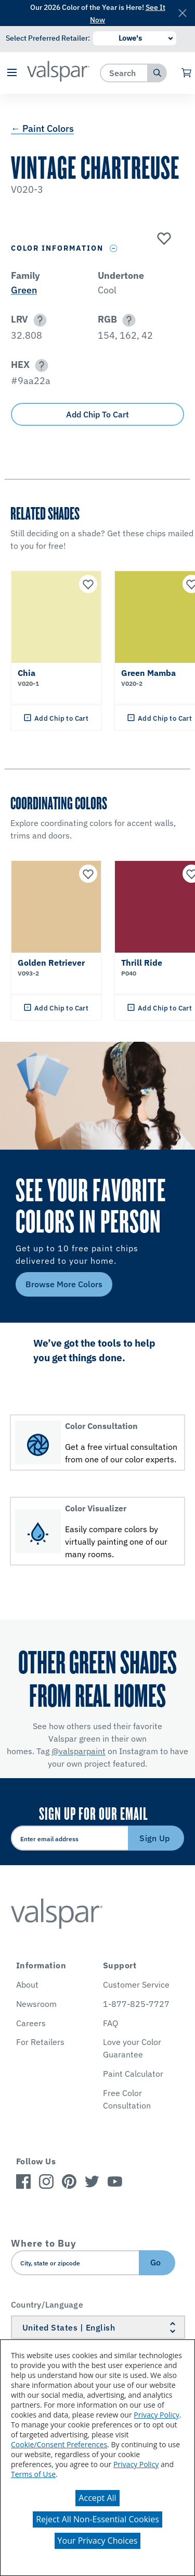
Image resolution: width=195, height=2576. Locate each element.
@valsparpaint (78, 1751)
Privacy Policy (156, 2415)
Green (24, 290)
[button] (12, 73)
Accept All (97, 2498)
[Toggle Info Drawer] (113, 248)
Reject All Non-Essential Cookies (97, 2519)
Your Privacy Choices (98, 2540)
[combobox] (124, 73)
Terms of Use (33, 2474)
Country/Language (47, 2304)
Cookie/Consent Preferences (59, 2444)
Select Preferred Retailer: (48, 38)
